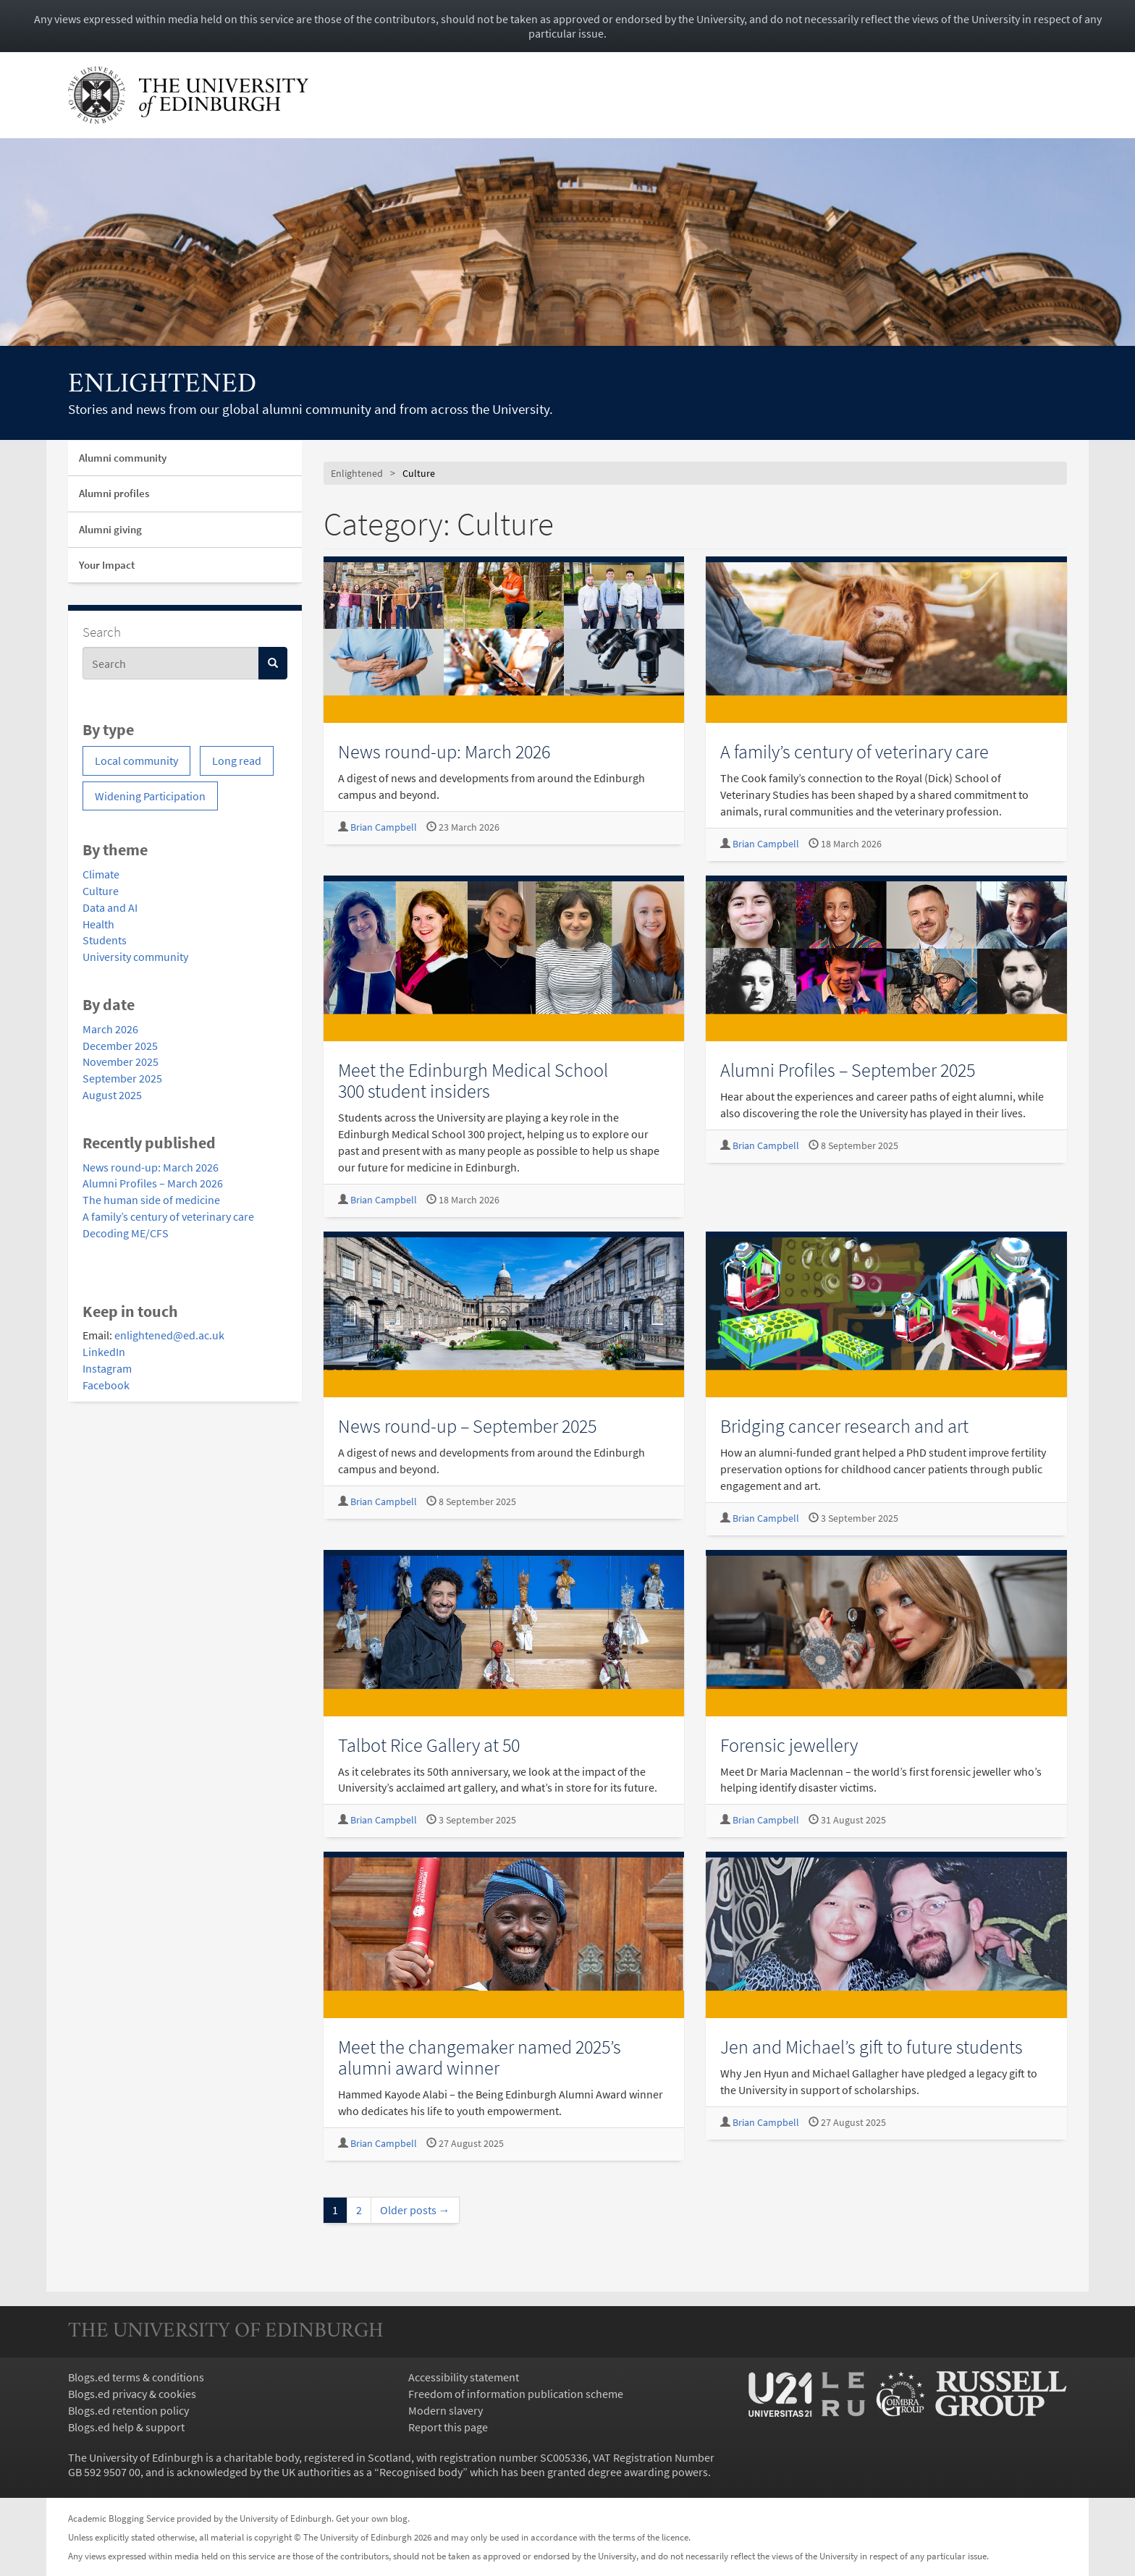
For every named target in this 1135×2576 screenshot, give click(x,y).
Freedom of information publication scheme (515, 2393)
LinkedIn (104, 1351)
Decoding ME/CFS (126, 1233)
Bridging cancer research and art (844, 1426)
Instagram (107, 1368)
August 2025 (112, 1095)
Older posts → (415, 2210)
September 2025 (122, 1078)
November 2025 (121, 1061)
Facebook (106, 1385)
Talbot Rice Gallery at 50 (429, 1745)
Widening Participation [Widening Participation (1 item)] (150, 796)
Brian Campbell (383, 827)
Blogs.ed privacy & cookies (132, 2393)
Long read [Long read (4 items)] (236, 760)
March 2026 (110, 1029)
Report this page (448, 2427)
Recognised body (421, 2472)
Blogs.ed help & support (126, 2427)
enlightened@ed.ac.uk (169, 1335)
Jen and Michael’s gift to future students (871, 2047)
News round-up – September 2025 (467, 1426)
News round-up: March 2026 (151, 1167)
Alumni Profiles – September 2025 (847, 1070)
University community (135, 956)
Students (105, 940)
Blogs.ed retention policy (128, 2410)
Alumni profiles (114, 493)
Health (98, 924)
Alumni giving (110, 529)
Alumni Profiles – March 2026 (153, 1183)
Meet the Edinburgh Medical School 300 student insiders (473, 1080)
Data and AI (110, 907)
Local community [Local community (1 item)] (136, 760)
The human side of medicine (151, 1199)
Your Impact (107, 565)
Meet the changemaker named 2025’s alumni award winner (479, 2057)
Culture (101, 891)
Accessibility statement (463, 2377)
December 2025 (120, 1045)
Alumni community (122, 458)
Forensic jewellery (789, 1745)
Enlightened (162, 385)
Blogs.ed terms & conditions (136, 2377)
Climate (101, 874)
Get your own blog (372, 2518)
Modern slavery (445, 2410)
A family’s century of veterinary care (168, 1216)
